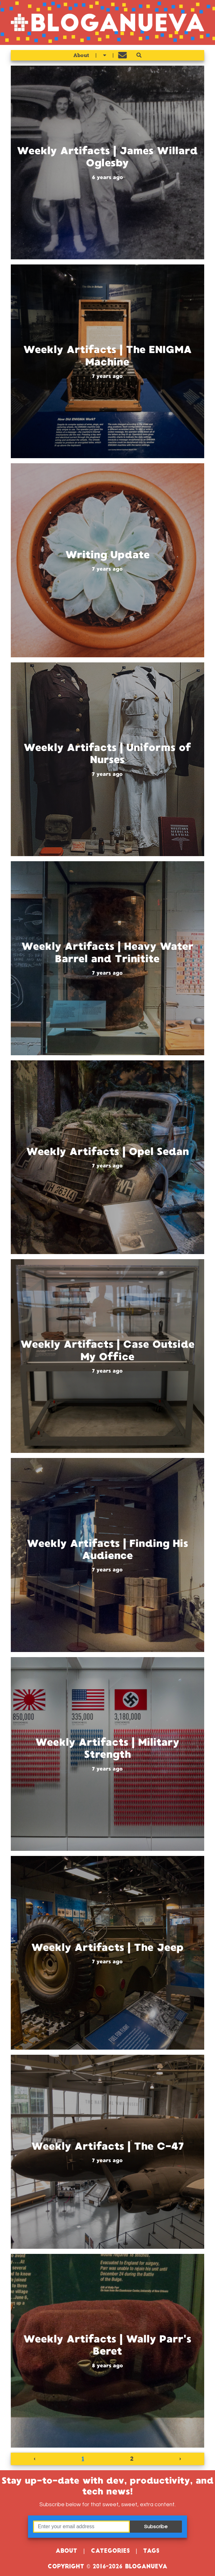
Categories (110, 2551)
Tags (151, 2551)
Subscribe (156, 2526)
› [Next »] (180, 2458)
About (81, 55)
